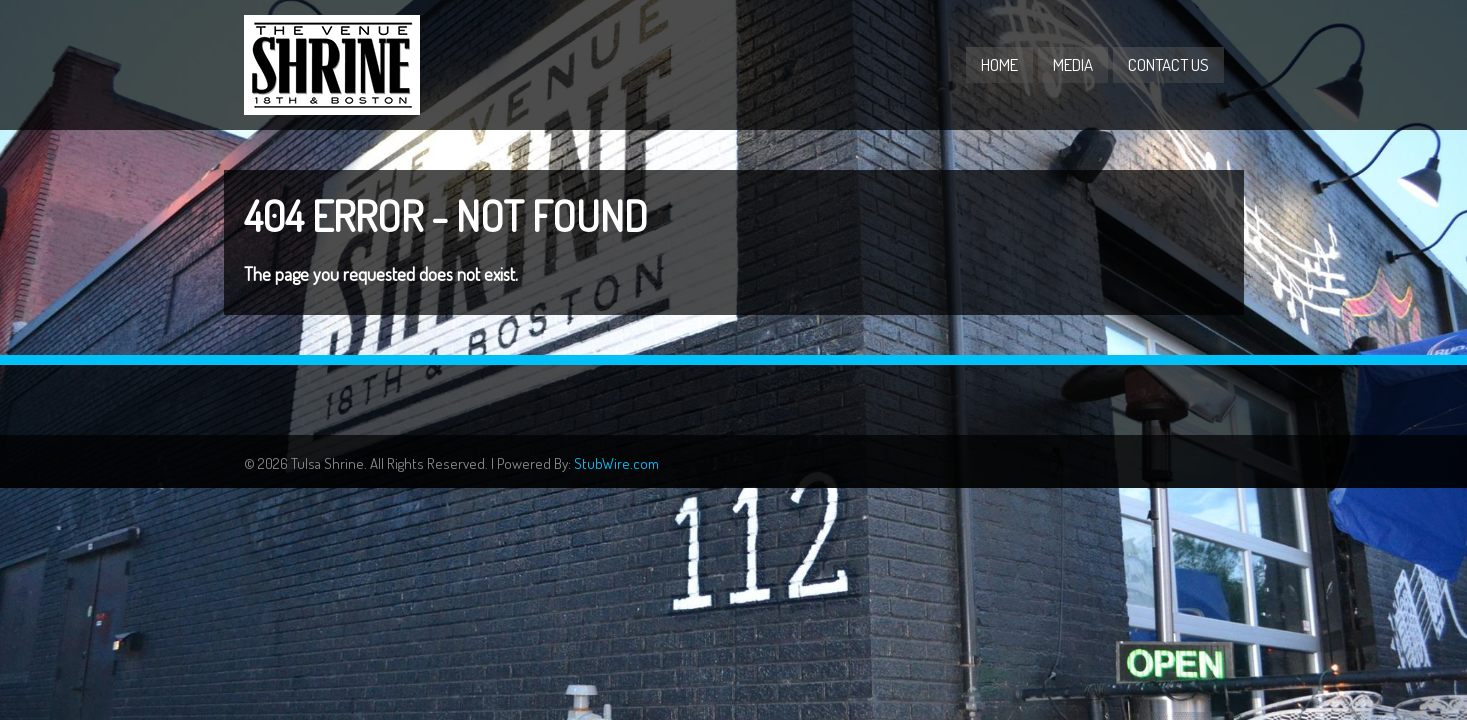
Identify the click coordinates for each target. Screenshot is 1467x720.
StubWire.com (616, 463)
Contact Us (1168, 64)
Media (1073, 64)
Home (999, 64)
